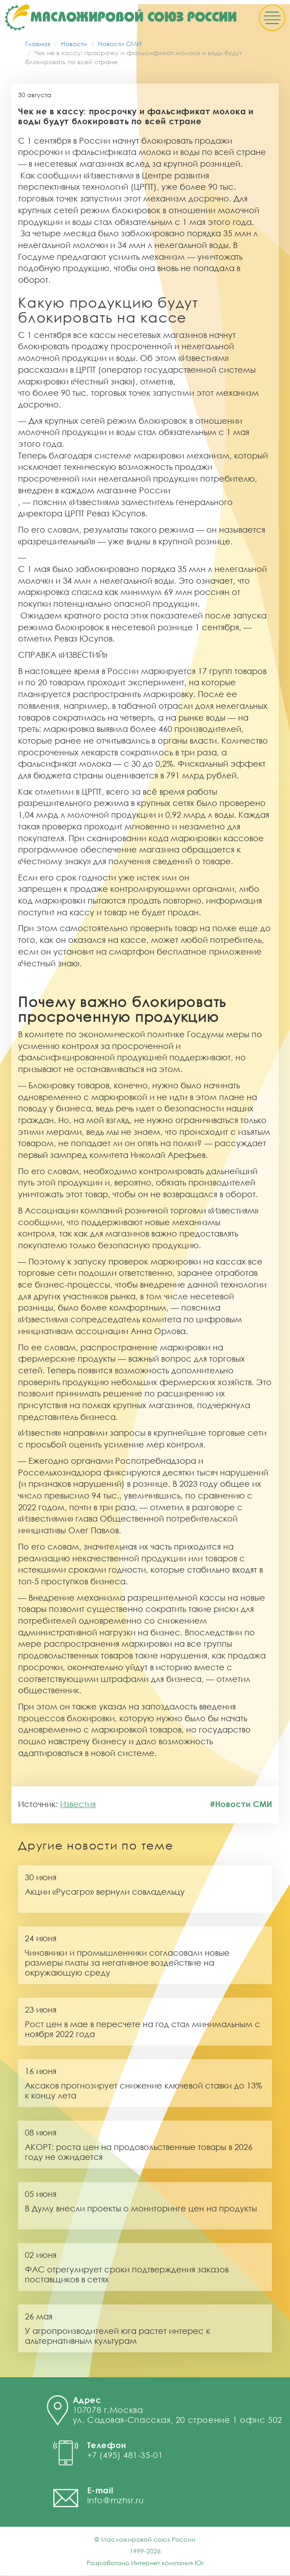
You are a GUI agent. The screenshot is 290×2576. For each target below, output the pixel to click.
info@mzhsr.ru (115, 2501)
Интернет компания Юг (167, 2563)
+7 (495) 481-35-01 (125, 2455)
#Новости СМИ (241, 1805)
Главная (37, 44)
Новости (74, 44)
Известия (78, 1805)
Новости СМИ (119, 44)
